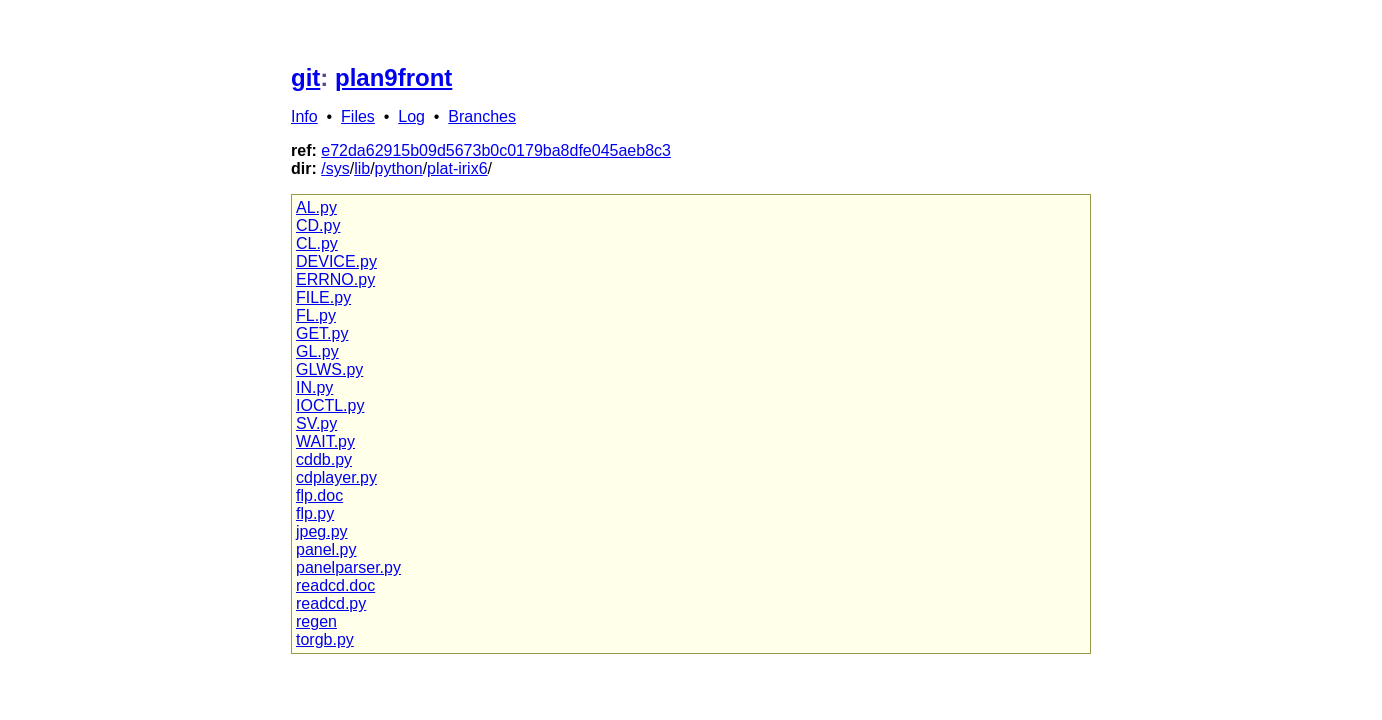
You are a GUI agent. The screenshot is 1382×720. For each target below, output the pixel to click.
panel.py (326, 549)
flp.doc (319, 495)
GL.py (317, 351)
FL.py (316, 315)
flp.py (315, 513)
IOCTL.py (330, 405)
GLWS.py (329, 369)
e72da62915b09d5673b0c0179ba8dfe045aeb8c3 (496, 150)
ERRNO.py (335, 279)
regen (316, 621)
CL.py (317, 243)
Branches (482, 116)
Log (411, 116)
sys (338, 168)
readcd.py (331, 603)
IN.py (314, 387)
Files (358, 116)
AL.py (316, 207)
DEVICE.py (336, 261)
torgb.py (325, 639)
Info (304, 116)
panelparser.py (348, 567)
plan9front (393, 77)
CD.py (318, 225)
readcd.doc (335, 585)
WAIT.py (325, 441)
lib (362, 168)
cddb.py (324, 459)
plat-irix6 (457, 168)
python (399, 168)
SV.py (316, 423)
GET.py (322, 333)
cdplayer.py (336, 477)
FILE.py (323, 297)
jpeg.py (322, 531)
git (305, 77)
